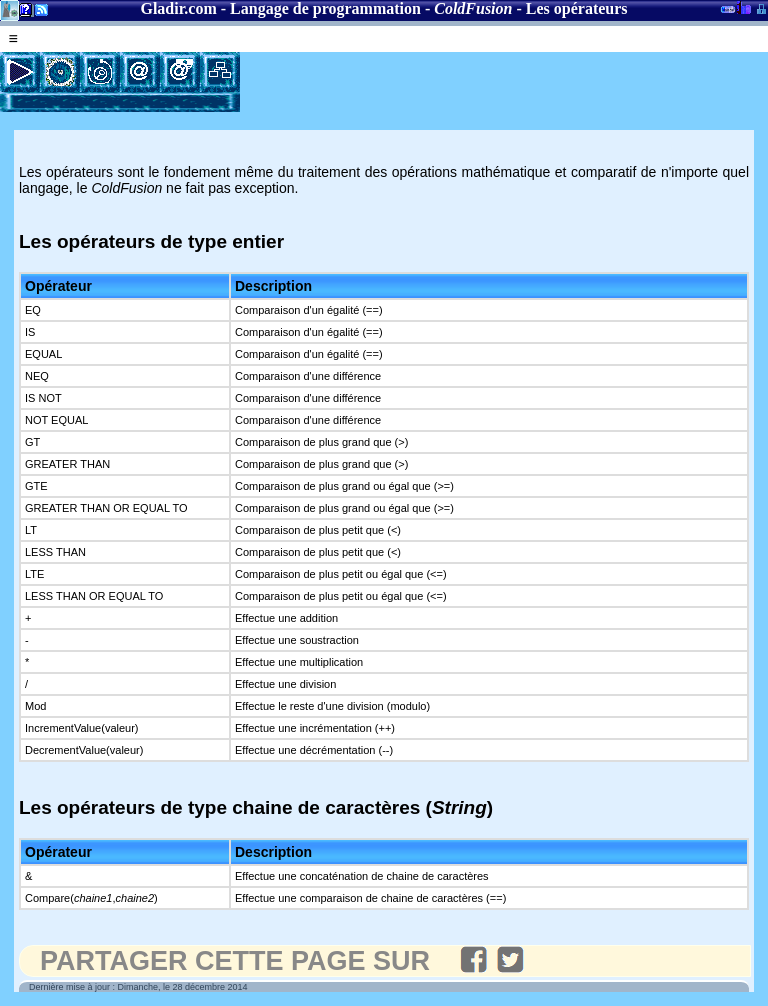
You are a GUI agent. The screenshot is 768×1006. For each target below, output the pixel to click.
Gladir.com (178, 8)
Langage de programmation (325, 8)
